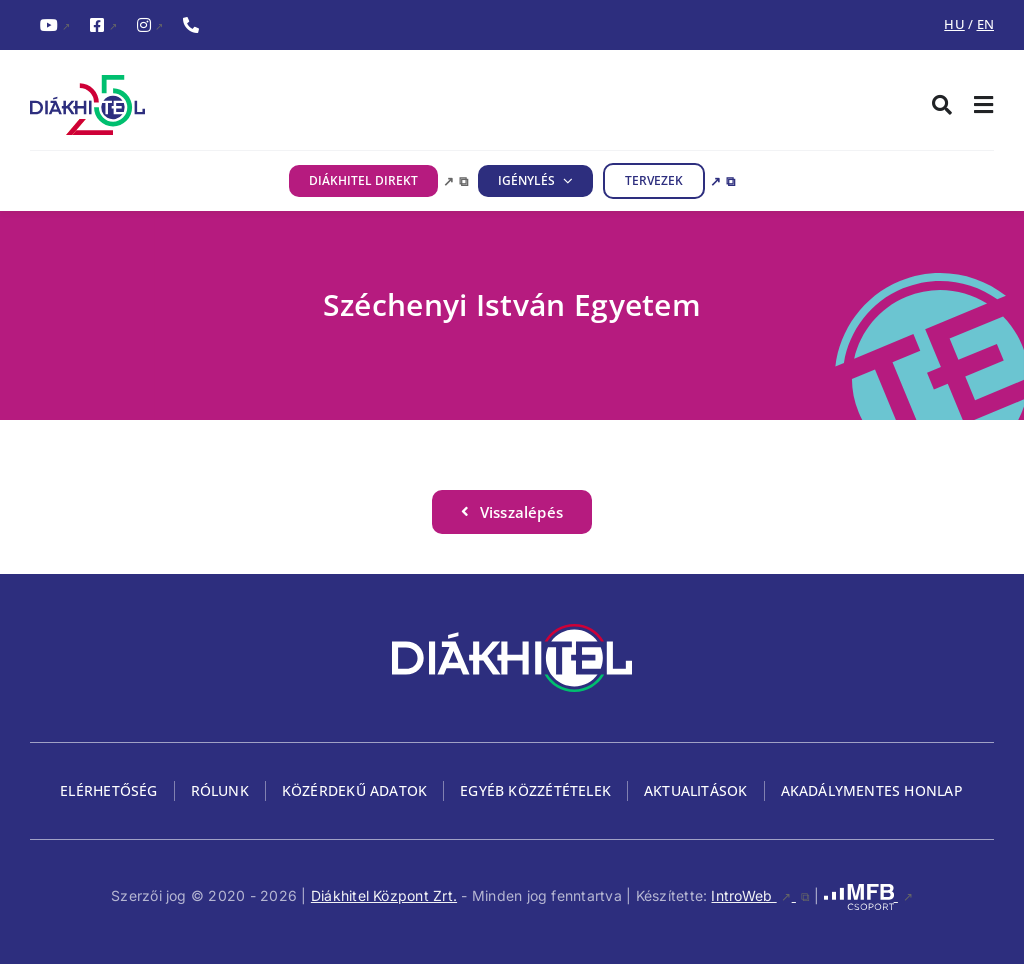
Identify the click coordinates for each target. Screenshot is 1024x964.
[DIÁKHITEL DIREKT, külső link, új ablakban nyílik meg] (378, 181)
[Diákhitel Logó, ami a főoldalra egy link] (271, 105)
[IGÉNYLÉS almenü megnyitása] (564, 181)
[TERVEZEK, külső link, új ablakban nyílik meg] (669, 181)
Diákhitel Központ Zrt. (384, 895)
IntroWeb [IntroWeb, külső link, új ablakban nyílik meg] (760, 895)
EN (985, 24)
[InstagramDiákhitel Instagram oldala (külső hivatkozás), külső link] (150, 26)
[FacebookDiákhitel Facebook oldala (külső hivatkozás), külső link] (103, 26)
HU (954, 24)
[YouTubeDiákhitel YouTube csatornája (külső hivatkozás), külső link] (55, 26)
